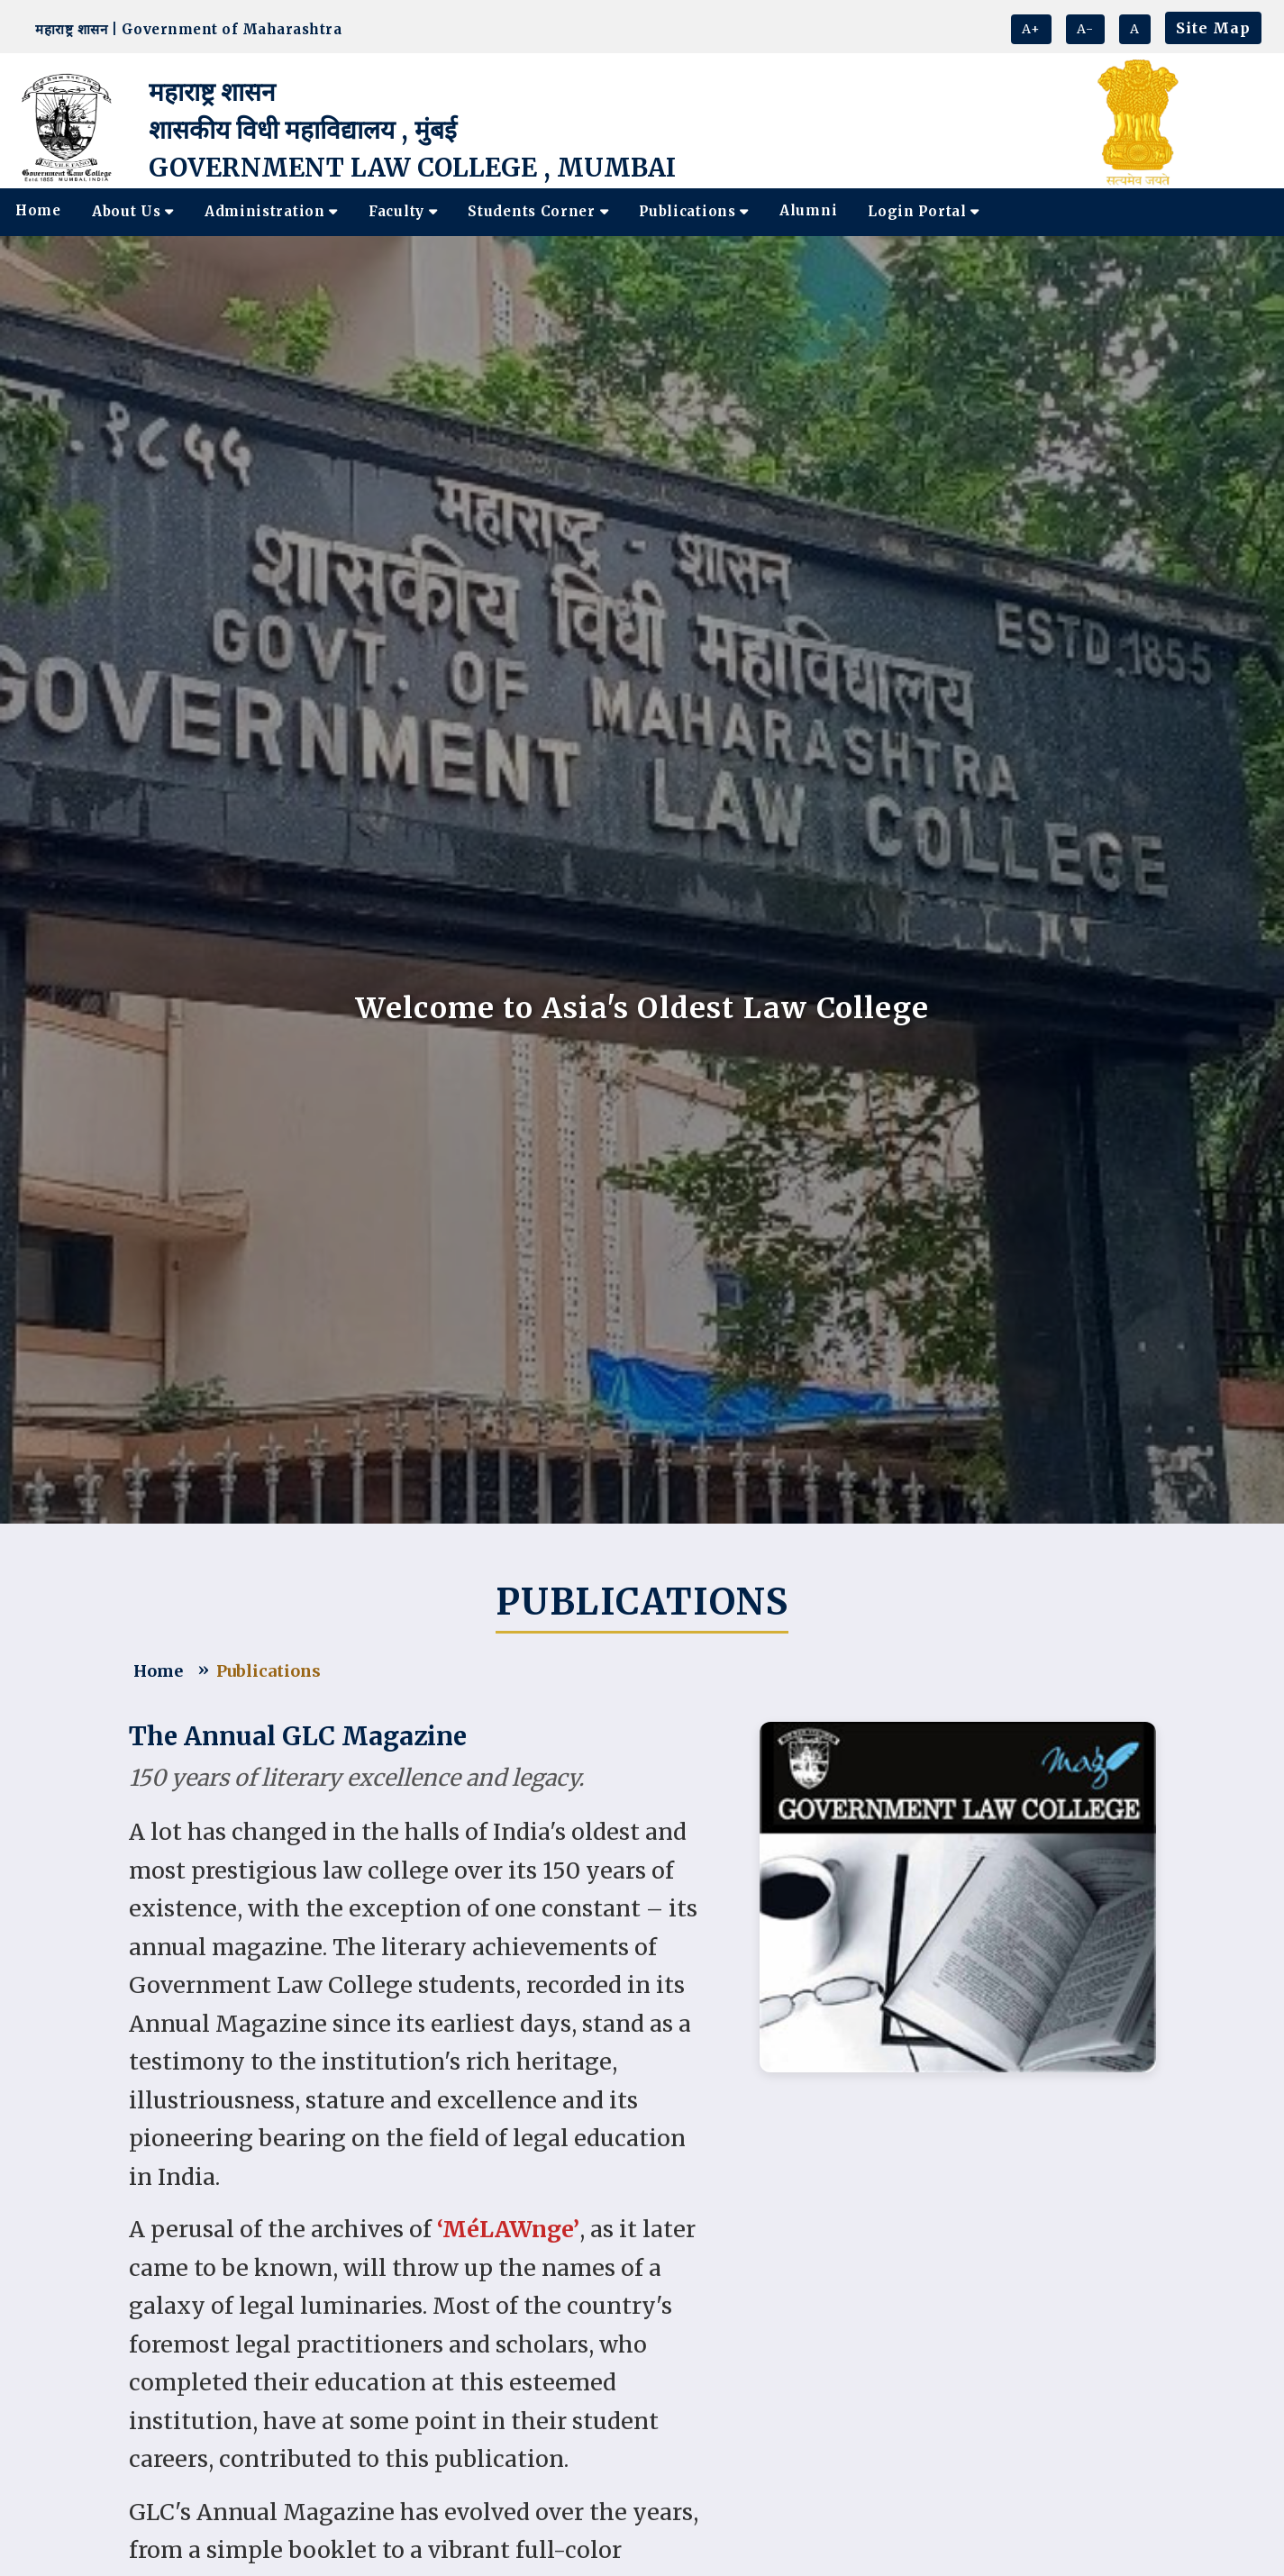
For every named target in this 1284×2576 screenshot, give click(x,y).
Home (38, 210)
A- (1085, 29)
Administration (271, 211)
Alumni (808, 210)
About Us (133, 211)
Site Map (1213, 28)
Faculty (403, 211)
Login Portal (923, 211)
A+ (1031, 29)
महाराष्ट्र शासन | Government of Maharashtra (184, 29)
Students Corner (538, 211)
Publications (694, 211)
